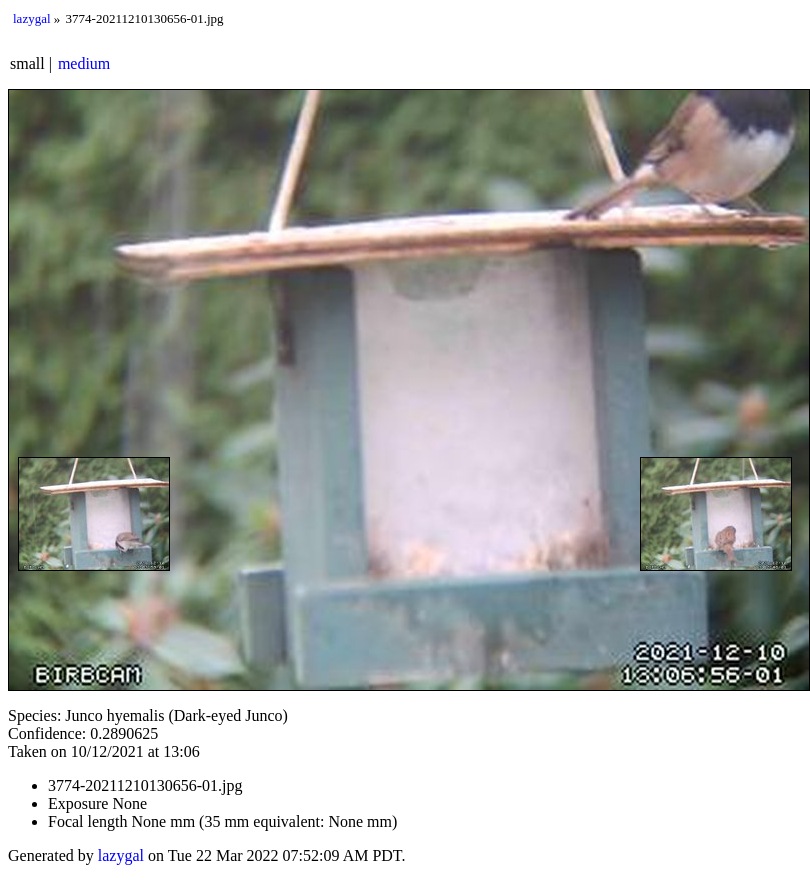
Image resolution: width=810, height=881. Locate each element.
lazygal (32, 18)
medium (84, 63)
